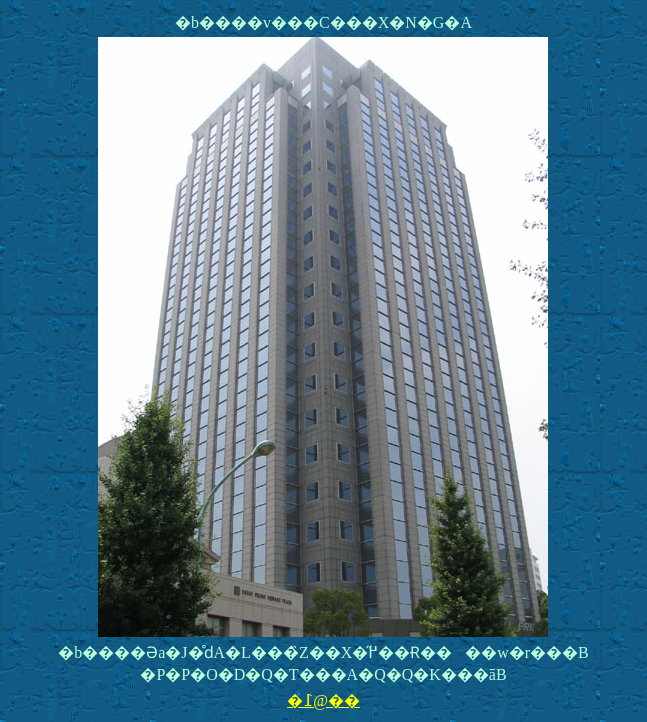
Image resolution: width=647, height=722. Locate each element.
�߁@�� (323, 700)
